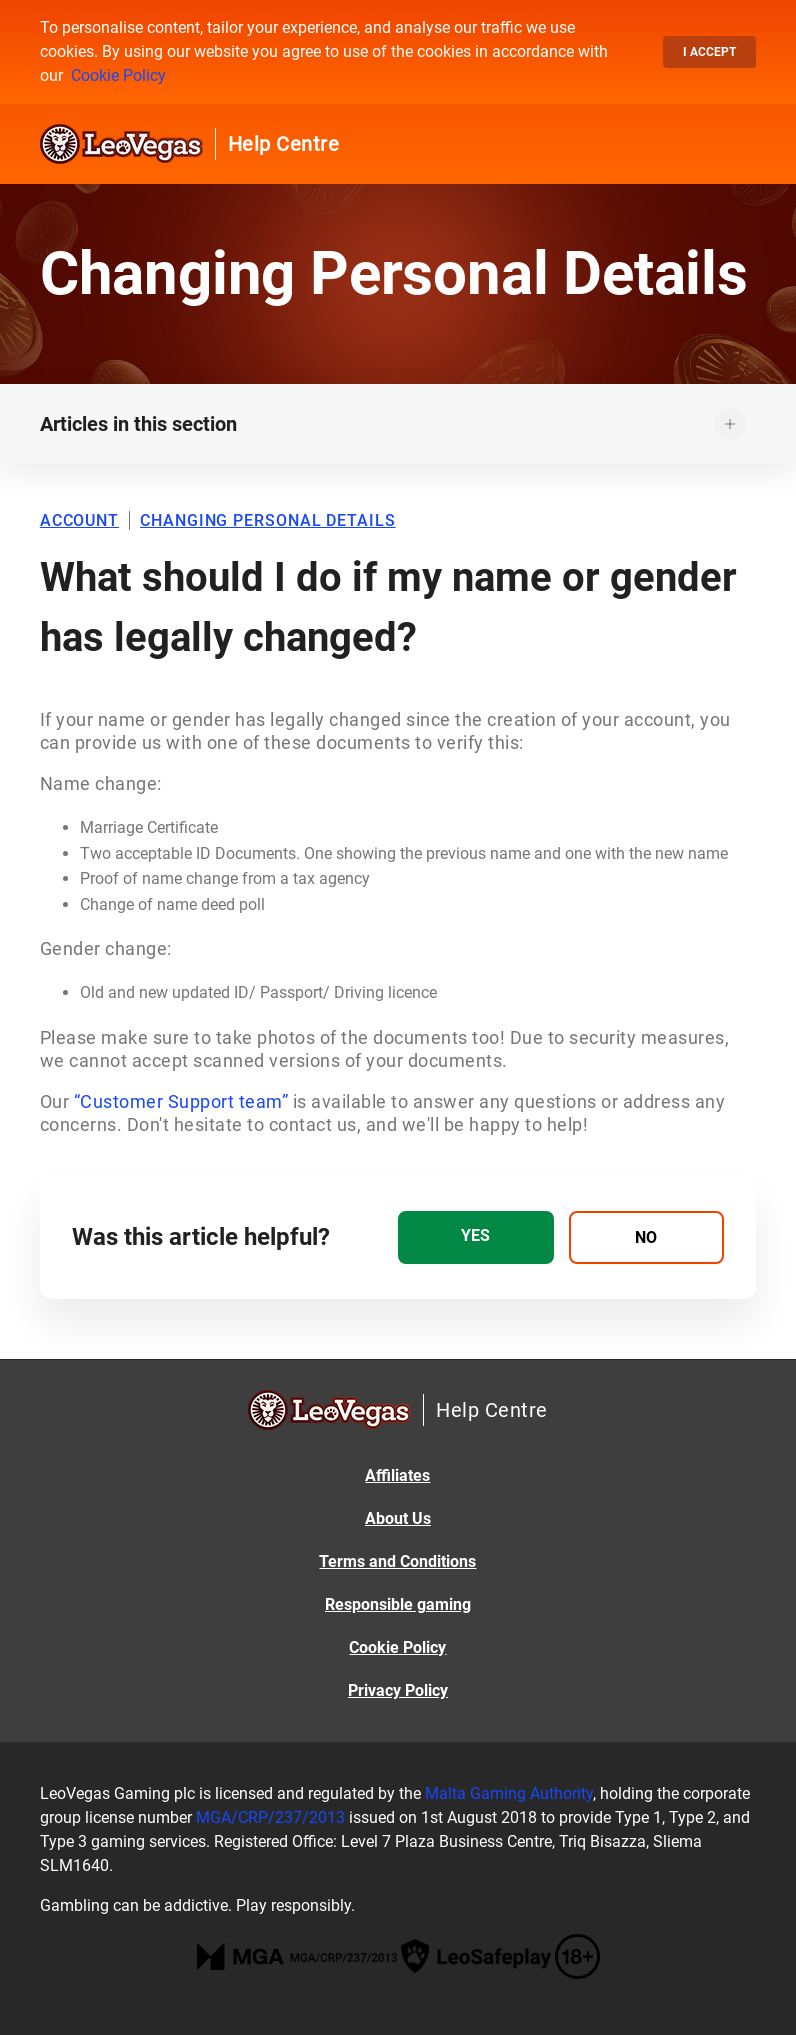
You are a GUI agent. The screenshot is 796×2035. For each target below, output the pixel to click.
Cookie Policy (118, 75)
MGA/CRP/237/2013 (270, 1817)
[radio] (476, 1237)
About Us (398, 1518)
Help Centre (284, 144)
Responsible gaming (398, 1604)
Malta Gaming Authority (509, 1793)
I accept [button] (709, 52)
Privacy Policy (398, 1690)
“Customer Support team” (181, 1101)
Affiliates (397, 1475)
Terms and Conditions (397, 1561)
